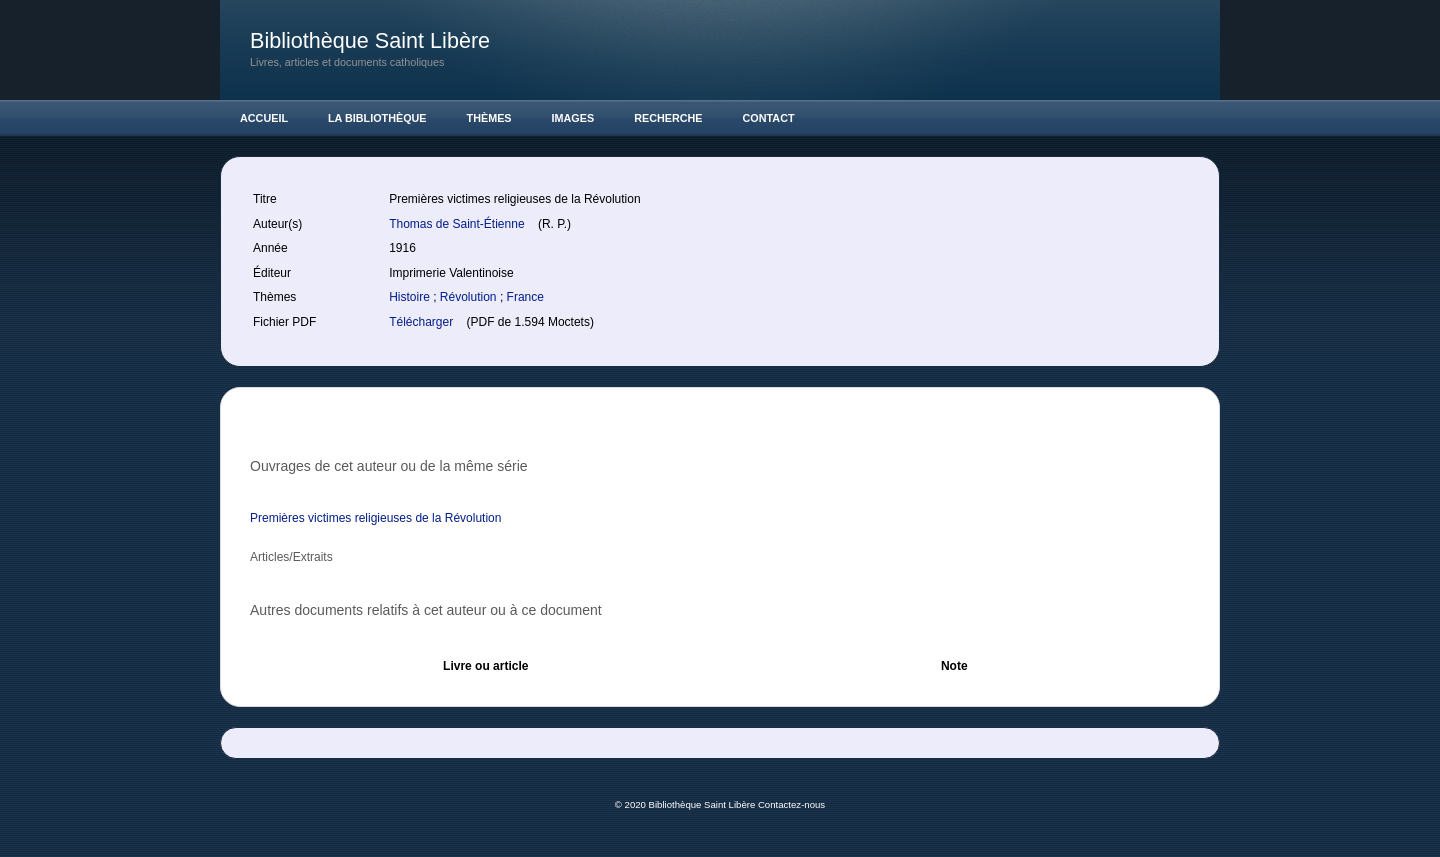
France (525, 297)
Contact (769, 118)
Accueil (264, 118)
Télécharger (422, 322)
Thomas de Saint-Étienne (458, 224)
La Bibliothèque (377, 118)
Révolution (470, 297)
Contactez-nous (791, 804)
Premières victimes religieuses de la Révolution (375, 518)
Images (573, 118)
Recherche (668, 118)
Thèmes (489, 118)
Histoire (411, 297)
